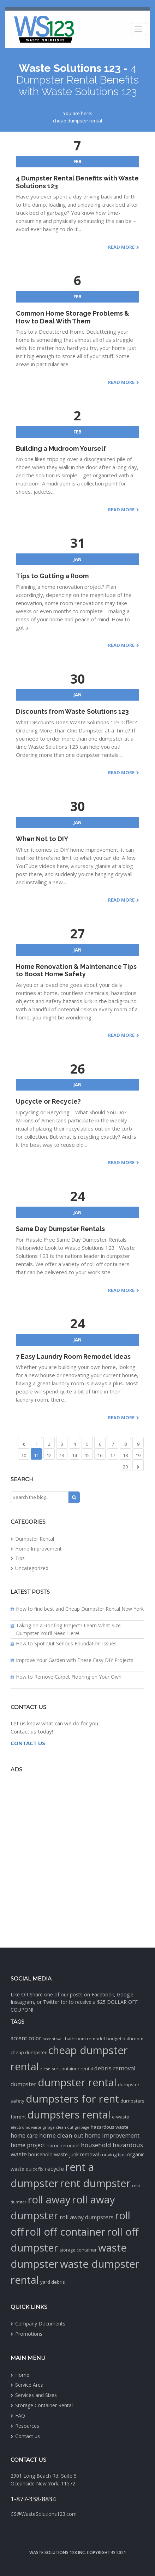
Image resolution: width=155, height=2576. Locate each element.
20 (125, 1467)
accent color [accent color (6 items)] (26, 2038)
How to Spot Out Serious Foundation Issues (66, 1643)
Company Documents (40, 2323)
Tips (20, 1558)
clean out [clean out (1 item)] (49, 2068)
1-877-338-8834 (33, 2499)
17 (112, 1455)
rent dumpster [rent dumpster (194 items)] (95, 2183)
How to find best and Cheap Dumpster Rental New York (80, 1608)
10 (23, 1455)
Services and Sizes (36, 2395)
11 (36, 1455)
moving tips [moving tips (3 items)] (113, 2154)
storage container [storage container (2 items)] (78, 2250)
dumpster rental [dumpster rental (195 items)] (77, 2082)
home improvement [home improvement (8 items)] (112, 2135)
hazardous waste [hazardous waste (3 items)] (110, 2127)
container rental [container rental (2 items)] (76, 2069)
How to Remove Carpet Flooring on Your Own (68, 1676)
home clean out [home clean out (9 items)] (61, 2135)
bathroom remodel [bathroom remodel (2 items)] (85, 2039)
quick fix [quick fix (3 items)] (34, 2169)
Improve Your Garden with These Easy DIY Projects (74, 1660)
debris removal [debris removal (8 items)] (115, 2068)
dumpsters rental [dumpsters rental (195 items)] (69, 2115)
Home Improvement (38, 1548)
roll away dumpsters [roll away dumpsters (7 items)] (87, 2217)
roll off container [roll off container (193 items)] (65, 2232)
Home (22, 2374)
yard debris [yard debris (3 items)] (52, 2282)
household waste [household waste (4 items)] (48, 2154)
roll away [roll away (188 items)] (49, 2199)
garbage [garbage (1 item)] (82, 2127)
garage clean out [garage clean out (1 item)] (58, 2127)
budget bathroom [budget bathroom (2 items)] (124, 2039)
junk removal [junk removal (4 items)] (84, 2154)
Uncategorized (31, 1568)
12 (49, 1455)
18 (125, 1455)
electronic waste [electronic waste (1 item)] (26, 2127)
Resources (27, 2425)
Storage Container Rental (44, 2405)
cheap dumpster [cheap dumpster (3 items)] (29, 2052)
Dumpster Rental (34, 1538)
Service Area (29, 2384)
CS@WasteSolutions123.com (44, 2514)
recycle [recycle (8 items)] (54, 2168)
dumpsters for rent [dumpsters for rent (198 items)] (72, 2099)
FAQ (20, 2415)
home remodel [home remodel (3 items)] (63, 2145)
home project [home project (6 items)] (28, 2145)
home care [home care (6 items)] (24, 2135)
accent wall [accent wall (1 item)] (53, 2038)
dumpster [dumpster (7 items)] (23, 2084)
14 (74, 1455)
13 (61, 1455)
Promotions (28, 2333)
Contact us (27, 2436)
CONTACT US (28, 1743)
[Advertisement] (77, 1859)
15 (87, 1455)
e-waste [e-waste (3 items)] (120, 2117)
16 (99, 1455)
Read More (121, 247)
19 (138, 1455)
